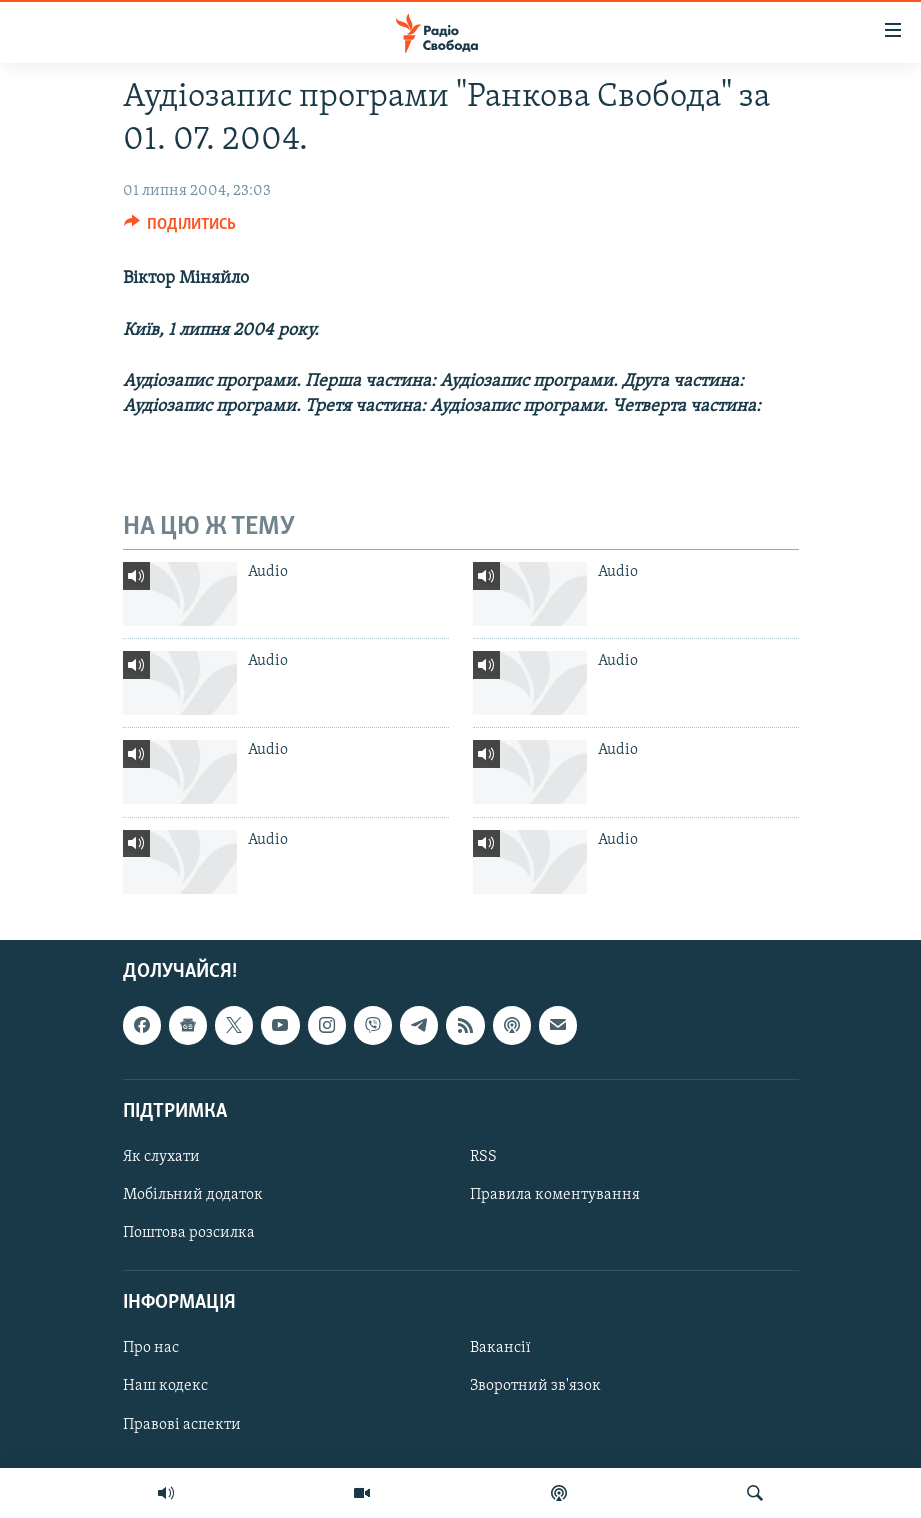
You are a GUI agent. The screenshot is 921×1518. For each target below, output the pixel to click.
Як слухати (161, 1157)
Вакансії (500, 1348)
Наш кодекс (165, 1386)
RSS (483, 1157)
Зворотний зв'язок (535, 1386)
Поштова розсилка (189, 1233)
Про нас (151, 1348)
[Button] (180, 229)
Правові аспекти (182, 1424)
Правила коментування (555, 1195)
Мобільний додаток (193, 1195)
